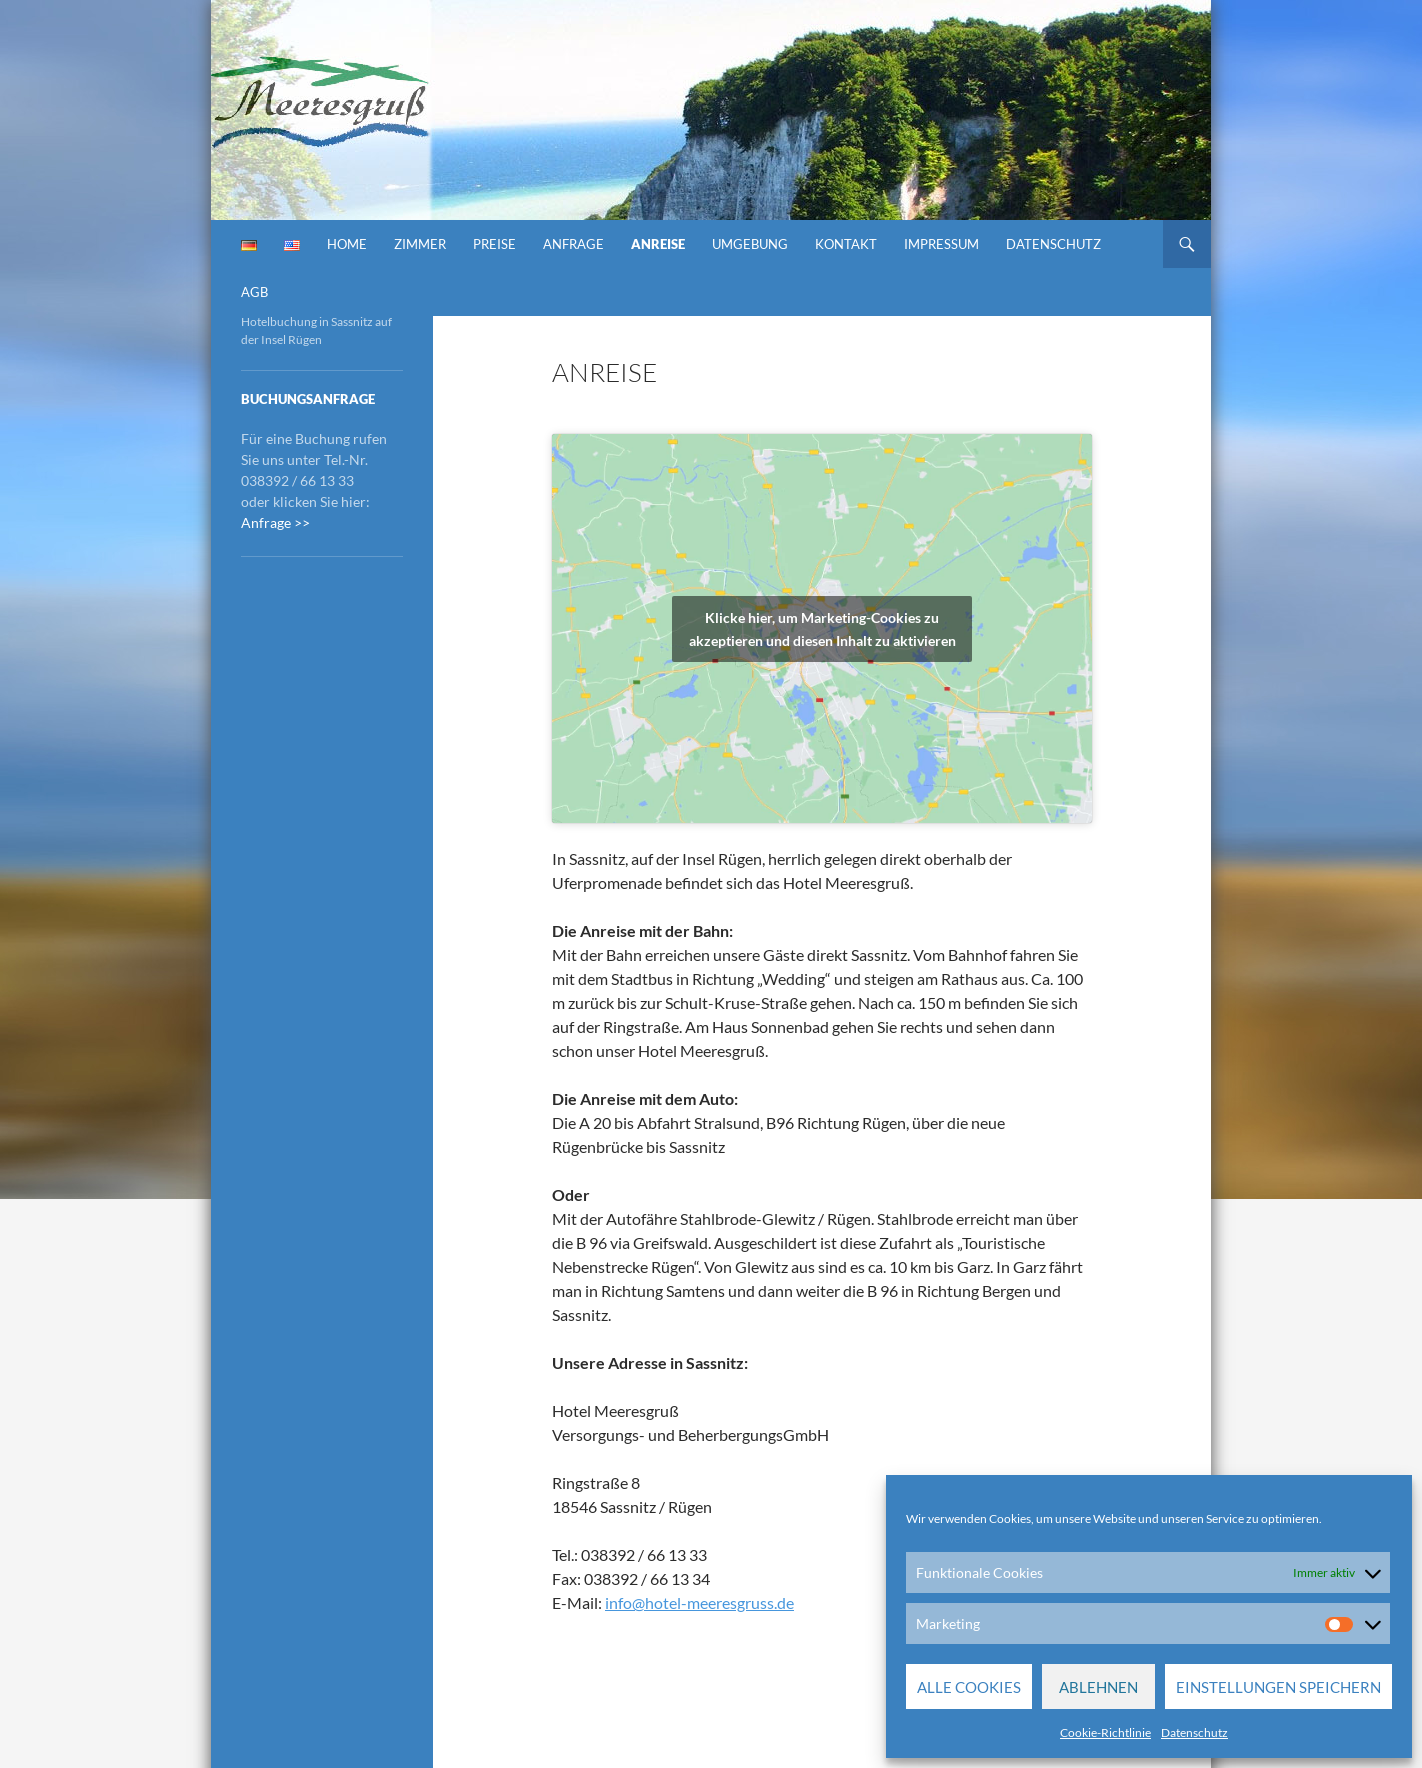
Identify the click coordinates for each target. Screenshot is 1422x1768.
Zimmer (420, 244)
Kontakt (846, 244)
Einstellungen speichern (1278, 1687)
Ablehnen (1098, 1687)
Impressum (941, 244)
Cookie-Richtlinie (1105, 1732)
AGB (254, 292)
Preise (494, 244)
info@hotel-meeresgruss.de (699, 1602)
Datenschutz (1194, 1732)
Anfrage (573, 244)
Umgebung (750, 244)
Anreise (658, 244)
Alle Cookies (969, 1687)
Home (347, 244)
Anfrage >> (275, 522)
